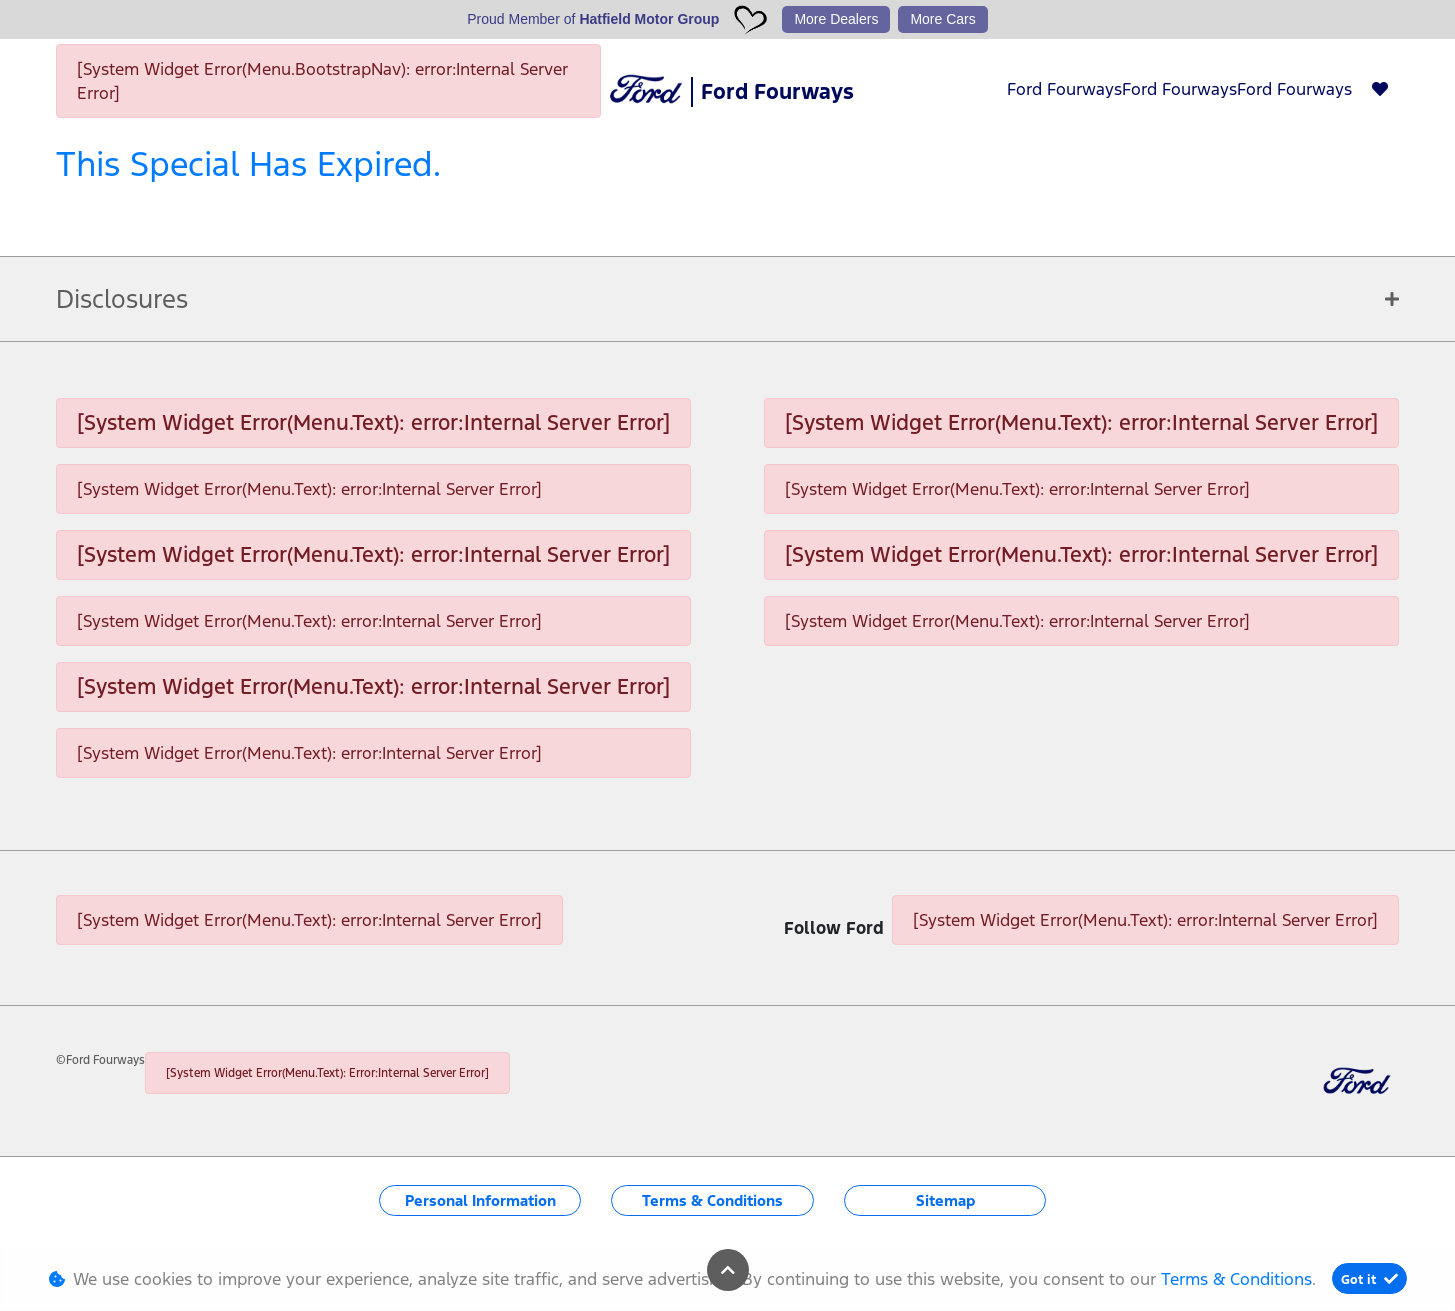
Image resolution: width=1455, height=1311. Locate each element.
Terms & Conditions (712, 1200)
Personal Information (480, 1200)
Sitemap (945, 1200)
